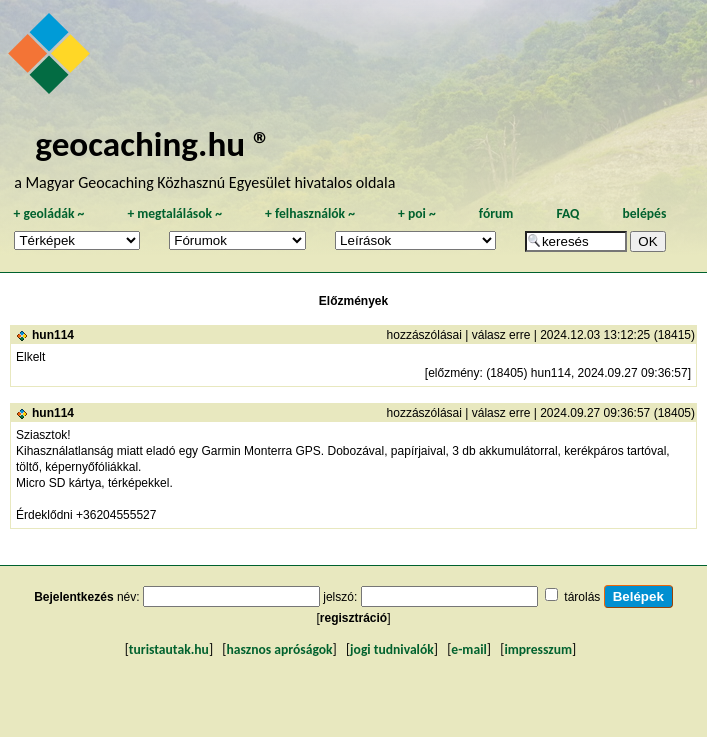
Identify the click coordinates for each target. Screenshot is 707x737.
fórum (496, 213)
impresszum (538, 649)
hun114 (53, 335)
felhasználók (310, 213)
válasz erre (501, 335)
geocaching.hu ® (153, 143)
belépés (644, 213)
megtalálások (174, 213)
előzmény (453, 373)
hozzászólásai (424, 335)
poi (417, 213)
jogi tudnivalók (392, 649)
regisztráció (353, 618)
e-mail (468, 649)
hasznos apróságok (279, 649)
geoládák (48, 213)
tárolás (582, 597)
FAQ (567, 213)
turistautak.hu (169, 649)
